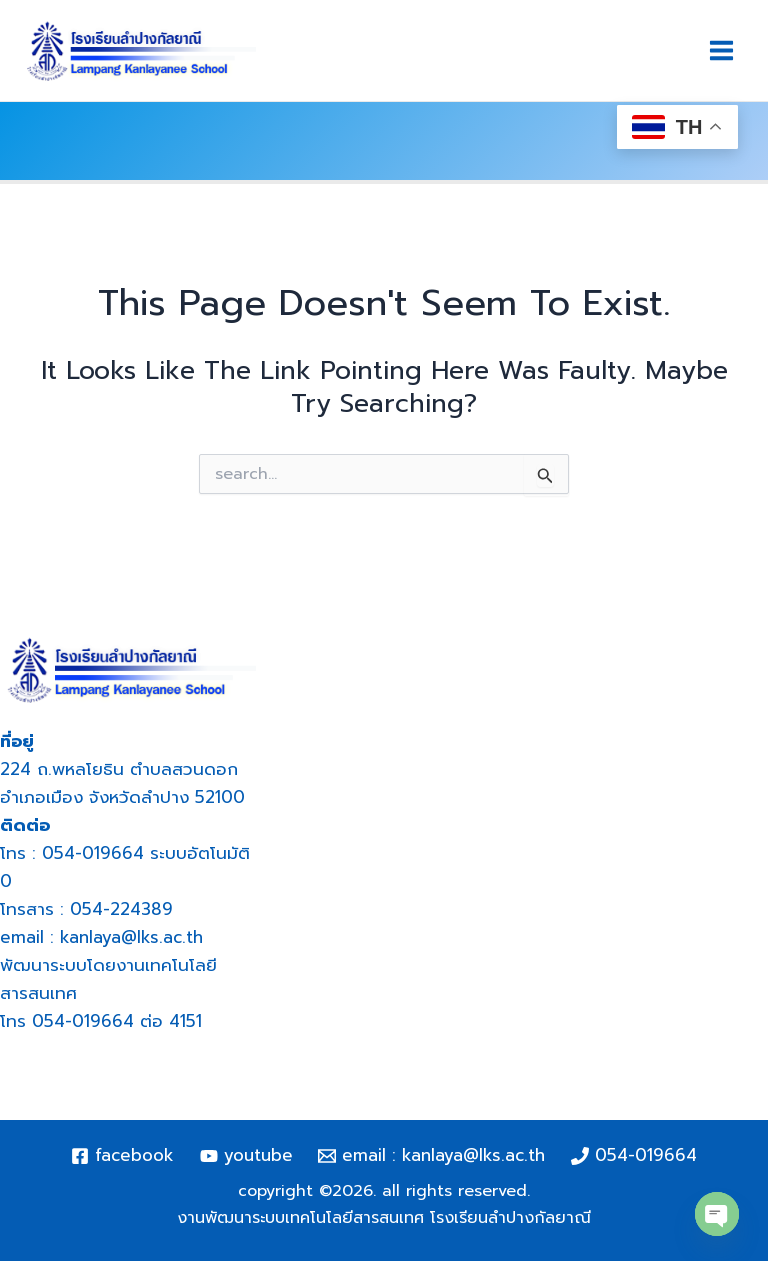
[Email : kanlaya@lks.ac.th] (432, 1156)
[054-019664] (634, 1156)
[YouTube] (246, 1156)
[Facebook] (122, 1156)
